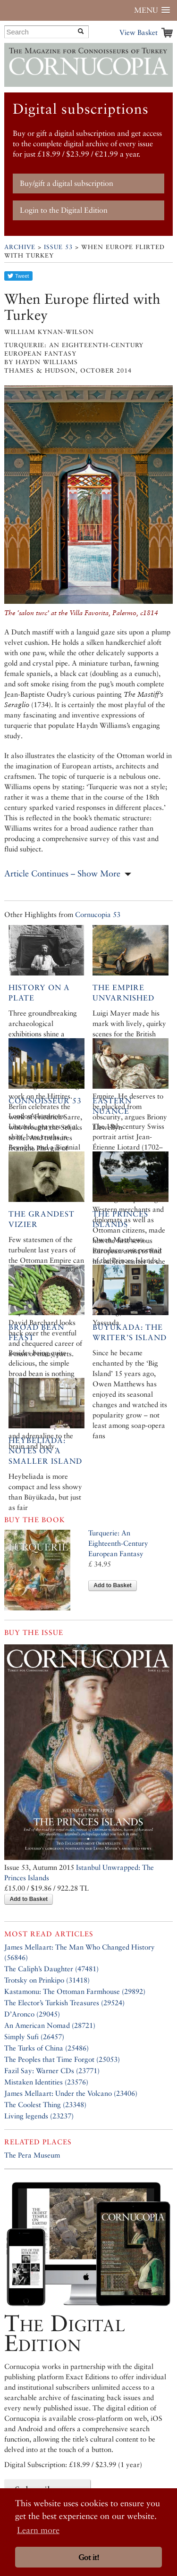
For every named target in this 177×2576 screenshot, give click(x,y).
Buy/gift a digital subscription (66, 183)
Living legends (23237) (39, 2116)
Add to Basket (112, 1585)
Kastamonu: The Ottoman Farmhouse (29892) (74, 1991)
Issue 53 (58, 246)
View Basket (138, 32)
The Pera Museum (32, 2155)
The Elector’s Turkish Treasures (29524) (64, 2003)
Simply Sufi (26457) (34, 2037)
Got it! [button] (88, 2557)
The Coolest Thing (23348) (45, 2105)
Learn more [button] (38, 2530)
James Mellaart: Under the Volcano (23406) (70, 2093)
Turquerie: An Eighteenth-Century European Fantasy (118, 1543)
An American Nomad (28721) (49, 2025)
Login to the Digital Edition (64, 210)
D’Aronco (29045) (32, 2014)
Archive (19, 246)
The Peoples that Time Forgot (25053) (62, 2059)
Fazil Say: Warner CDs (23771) (52, 2071)
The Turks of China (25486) (46, 2048)
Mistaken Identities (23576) (46, 2082)
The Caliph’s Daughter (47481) (51, 1969)
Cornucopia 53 (97, 914)
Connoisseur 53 (45, 1100)
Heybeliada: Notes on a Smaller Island (45, 1451)
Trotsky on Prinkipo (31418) (47, 1980)
